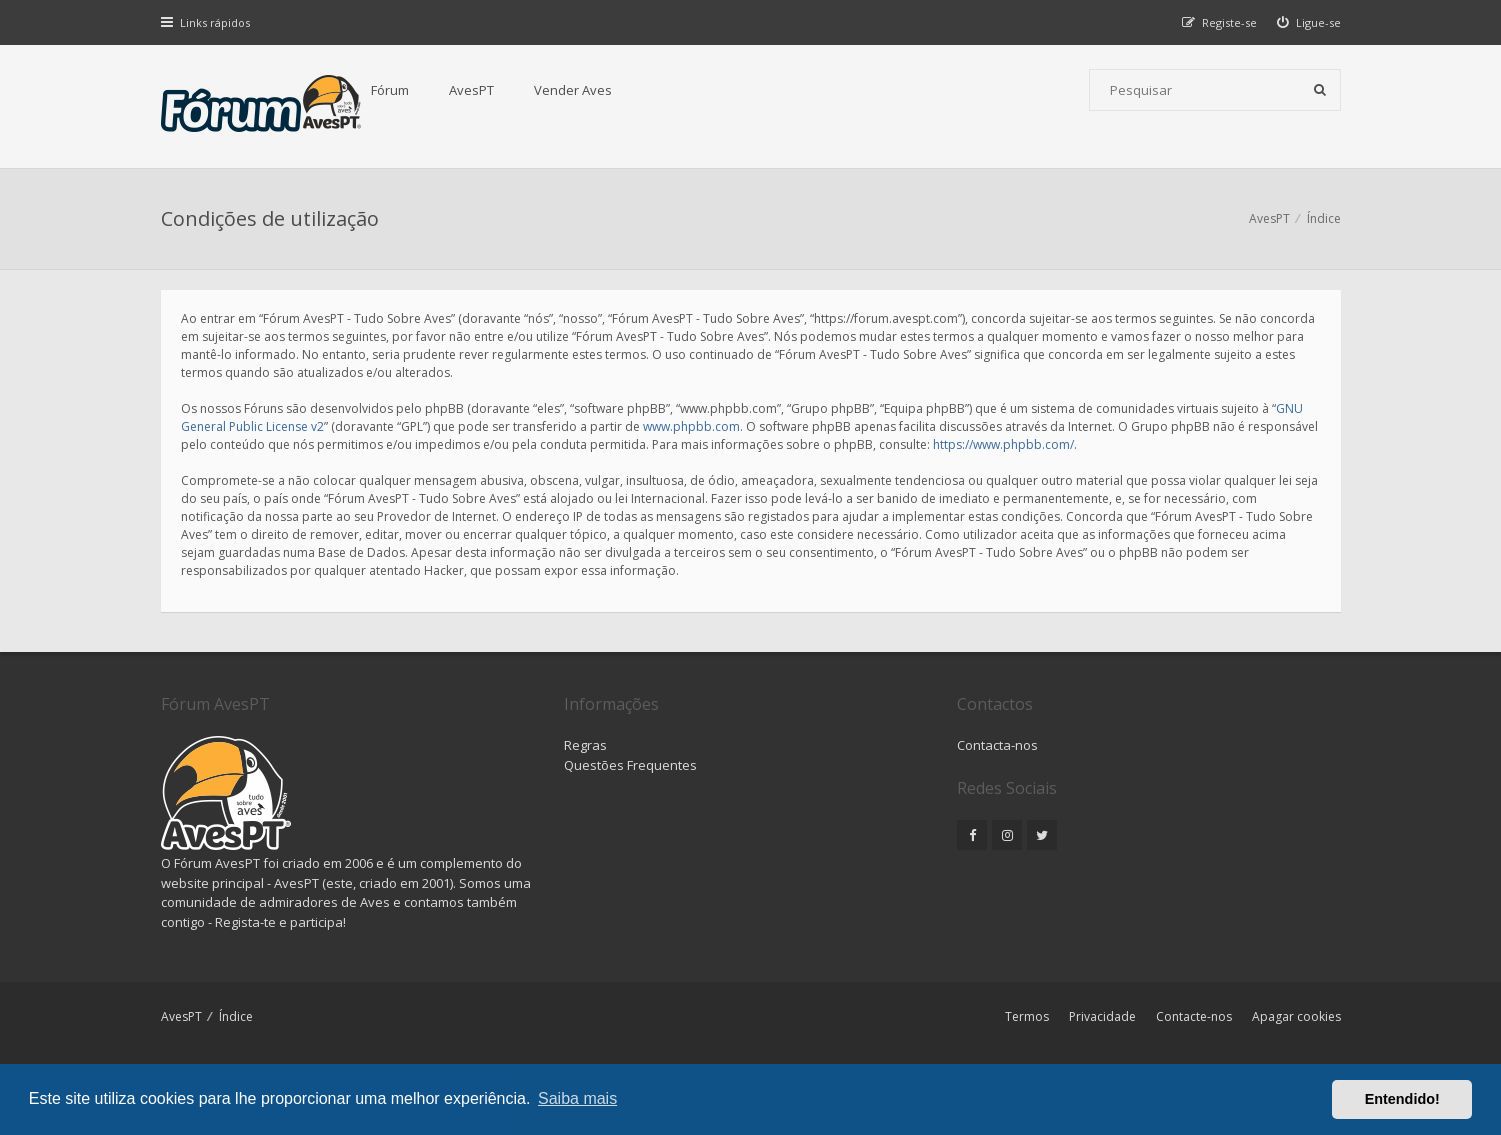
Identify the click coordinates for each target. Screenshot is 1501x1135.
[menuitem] (1309, 22)
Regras (585, 745)
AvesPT (471, 90)
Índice (236, 1016)
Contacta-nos (997, 745)
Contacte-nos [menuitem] (1194, 1016)
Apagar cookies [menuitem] (1296, 1016)
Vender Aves (573, 90)
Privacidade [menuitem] (1102, 1016)
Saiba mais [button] (577, 1098)
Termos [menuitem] (1027, 1016)
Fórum (390, 90)
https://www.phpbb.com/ (1003, 444)
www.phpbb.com (691, 426)
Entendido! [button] (1402, 1099)
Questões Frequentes (630, 765)
